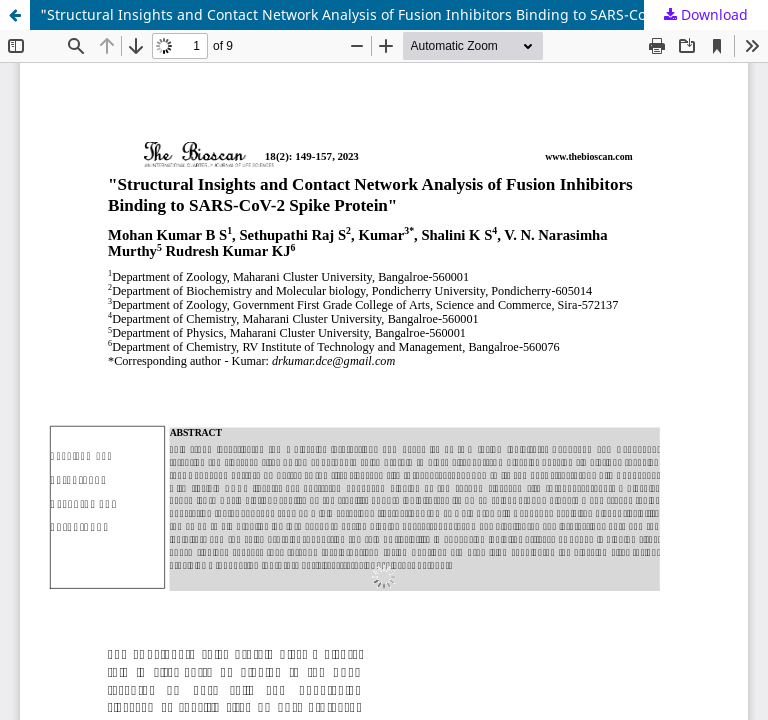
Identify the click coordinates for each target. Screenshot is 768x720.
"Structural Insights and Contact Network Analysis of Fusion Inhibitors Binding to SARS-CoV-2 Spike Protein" (403, 14)
